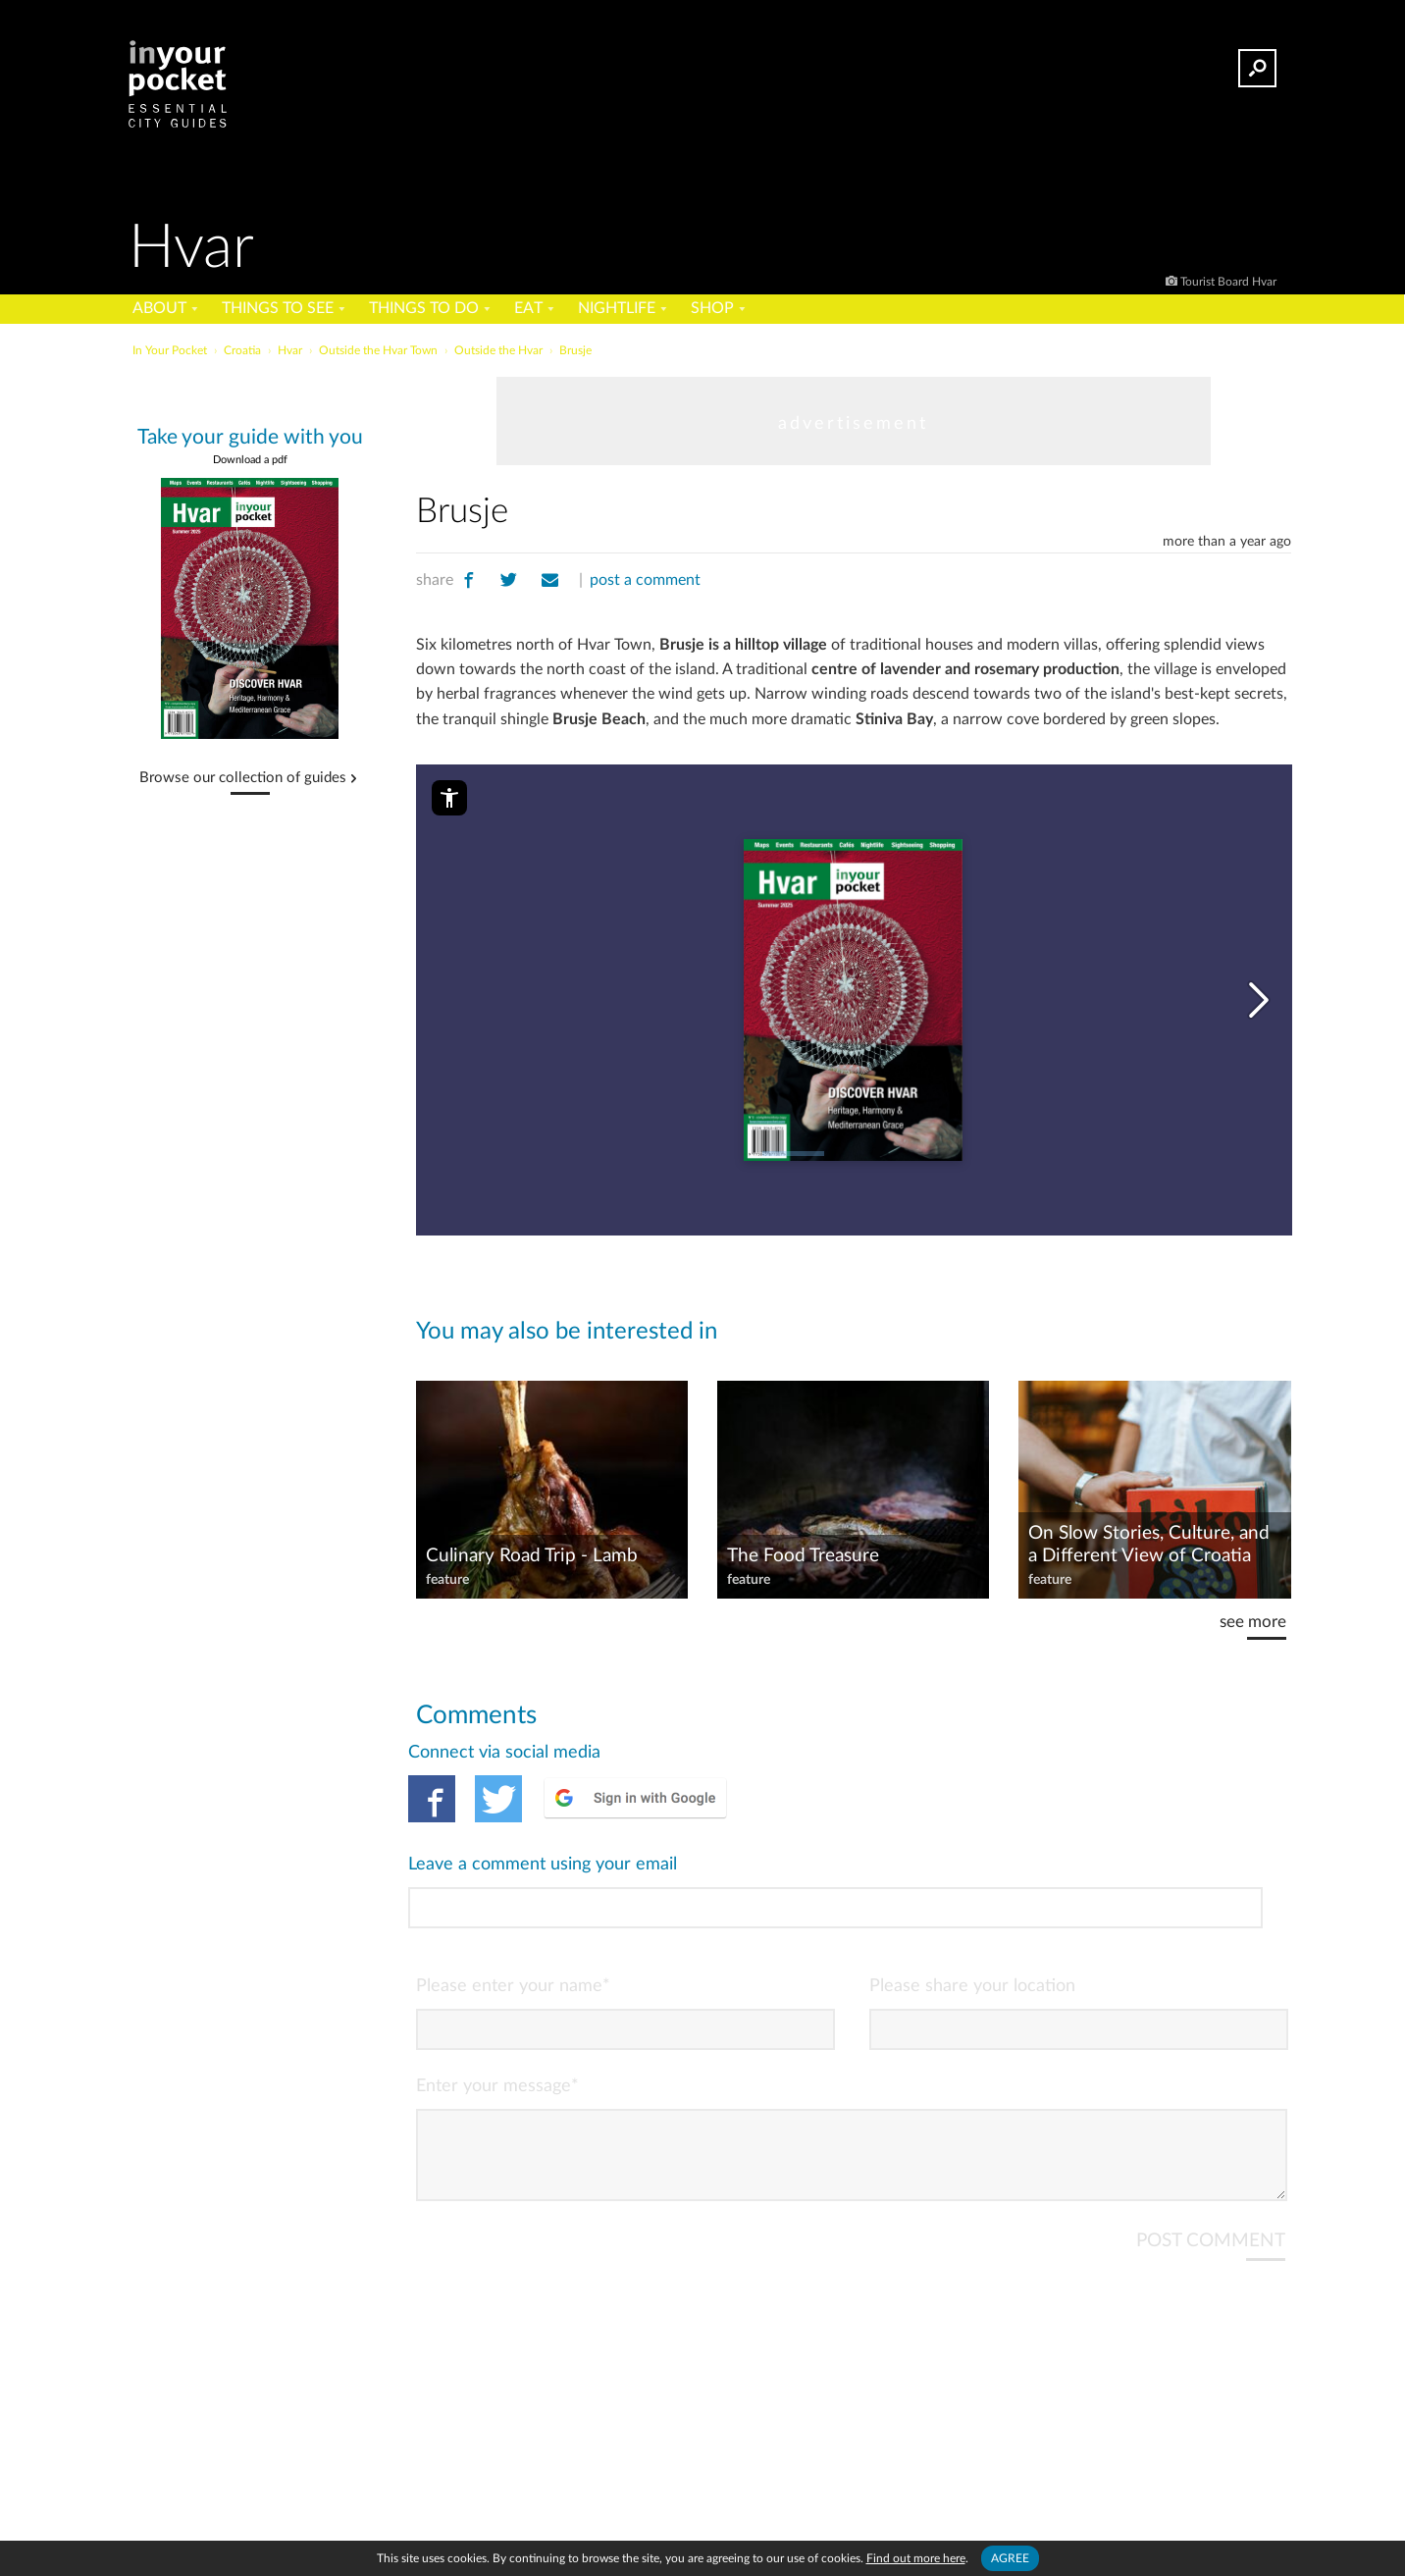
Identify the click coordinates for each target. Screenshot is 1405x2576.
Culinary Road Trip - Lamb (532, 1556)
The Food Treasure (803, 1556)
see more (1253, 1621)
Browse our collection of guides (242, 778)
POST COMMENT (1210, 2159)
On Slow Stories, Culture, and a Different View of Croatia (1149, 1544)
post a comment (645, 580)
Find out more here (915, 2558)
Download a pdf (250, 459)
